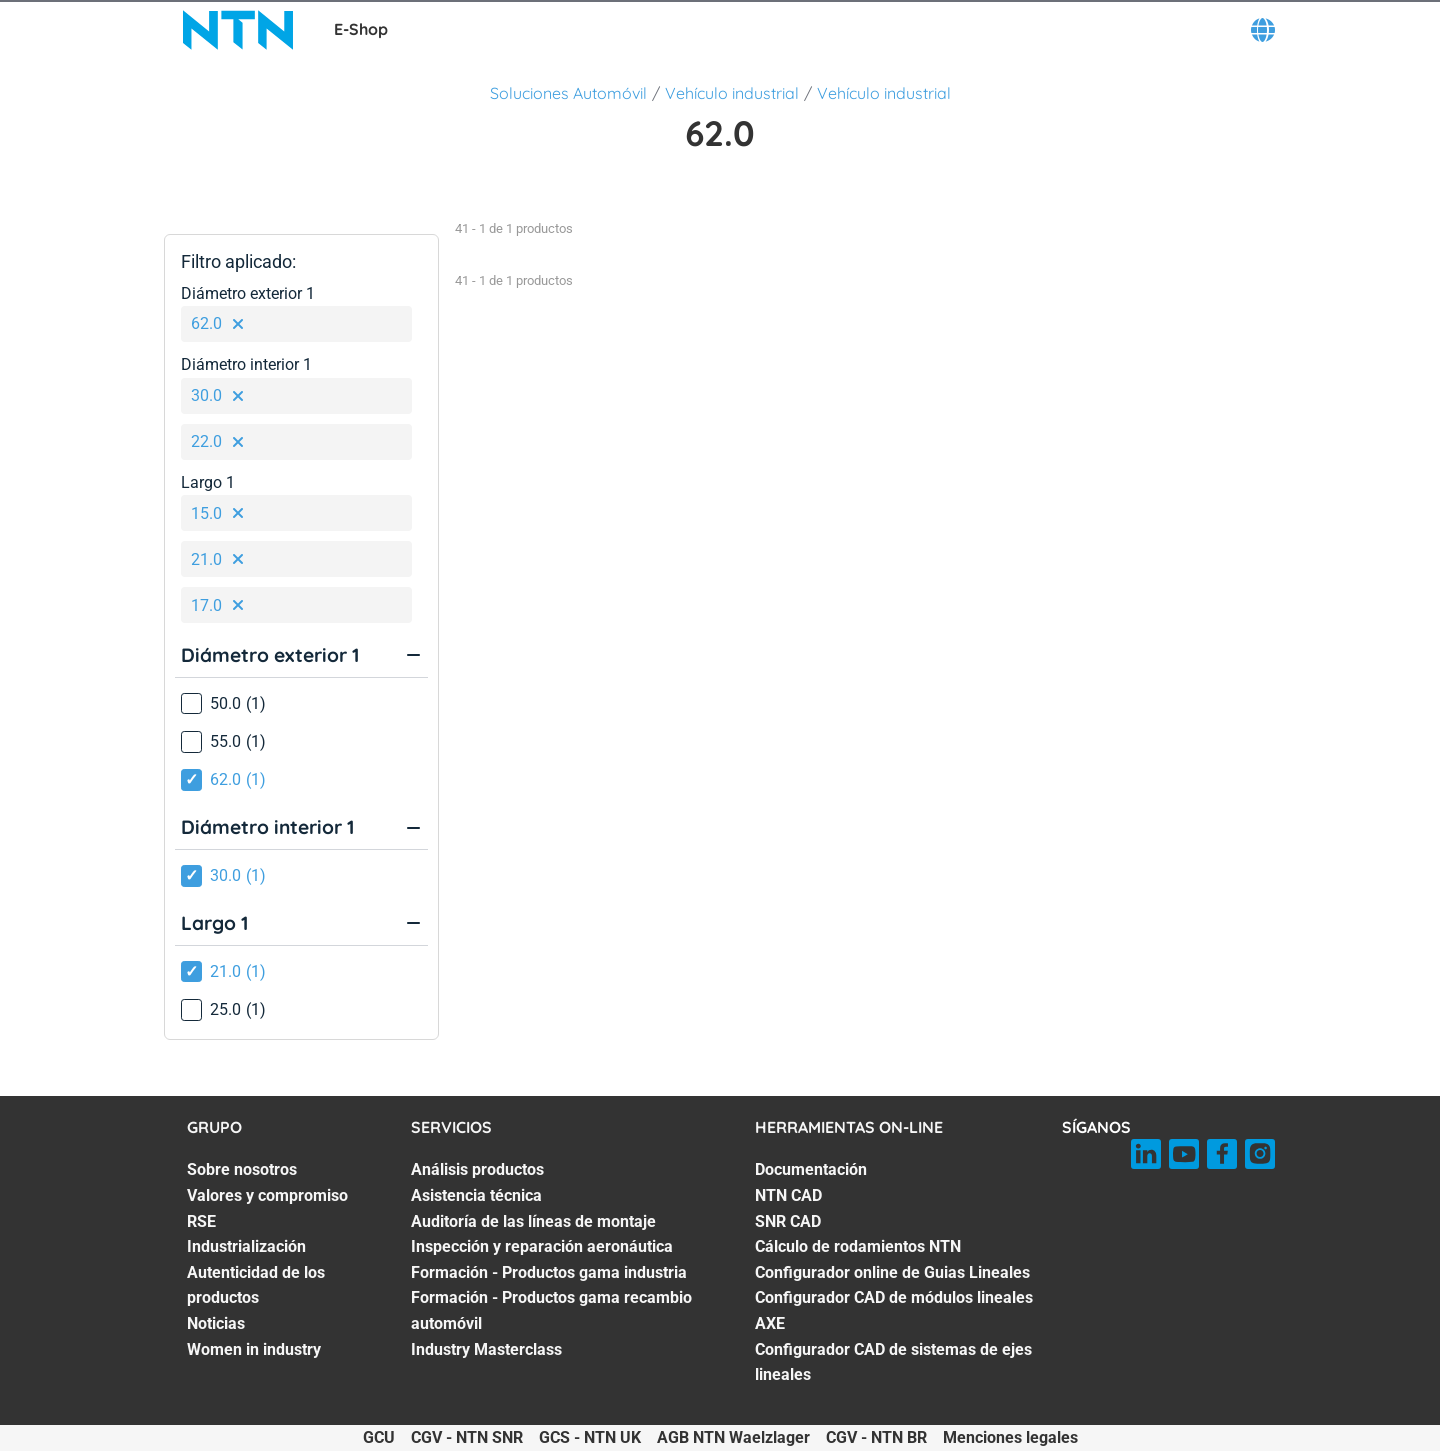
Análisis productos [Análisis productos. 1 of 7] (477, 1169)
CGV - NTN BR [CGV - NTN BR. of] (876, 1437)
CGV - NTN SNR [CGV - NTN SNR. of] (467, 1437)
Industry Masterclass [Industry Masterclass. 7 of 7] (486, 1349)
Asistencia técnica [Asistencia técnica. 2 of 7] (476, 1195)
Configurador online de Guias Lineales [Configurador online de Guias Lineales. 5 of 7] (892, 1272)
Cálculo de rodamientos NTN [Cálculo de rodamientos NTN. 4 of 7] (858, 1246)
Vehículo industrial (732, 93)
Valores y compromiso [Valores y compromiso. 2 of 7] (267, 1195)
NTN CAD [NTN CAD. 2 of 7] (788, 1195)
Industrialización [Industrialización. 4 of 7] (246, 1246)
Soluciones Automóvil (568, 93)
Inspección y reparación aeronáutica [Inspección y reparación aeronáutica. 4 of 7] (542, 1246)
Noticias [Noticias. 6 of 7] (216, 1323)
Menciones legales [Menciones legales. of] (1010, 1437)
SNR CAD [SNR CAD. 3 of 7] (788, 1221)
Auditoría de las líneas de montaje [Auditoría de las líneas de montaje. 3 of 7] (533, 1221)
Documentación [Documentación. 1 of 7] (811, 1169)
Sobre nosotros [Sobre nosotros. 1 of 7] (242, 1169)
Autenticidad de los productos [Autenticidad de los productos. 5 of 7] (256, 1285)
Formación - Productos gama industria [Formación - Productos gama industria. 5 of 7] (549, 1272)
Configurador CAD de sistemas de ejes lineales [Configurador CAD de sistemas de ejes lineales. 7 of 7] (893, 1362)
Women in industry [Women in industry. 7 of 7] (254, 1349)
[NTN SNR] (238, 30)
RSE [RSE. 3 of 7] (201, 1221)
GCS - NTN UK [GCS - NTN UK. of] (590, 1437)
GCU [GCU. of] (379, 1437)
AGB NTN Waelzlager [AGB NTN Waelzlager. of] (733, 1437)
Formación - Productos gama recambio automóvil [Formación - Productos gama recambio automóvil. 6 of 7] (551, 1310)
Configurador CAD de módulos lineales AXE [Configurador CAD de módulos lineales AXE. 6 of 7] (894, 1310)
